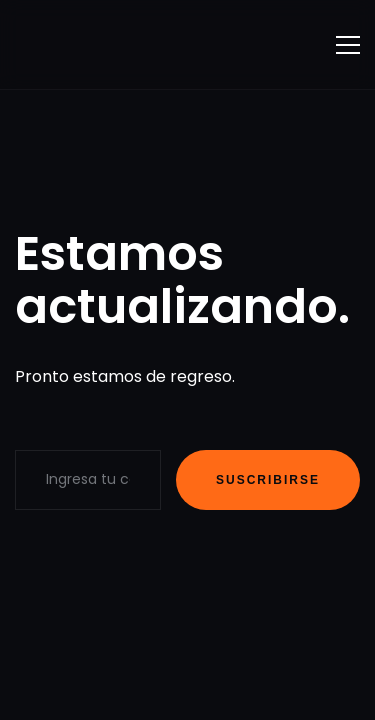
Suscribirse (268, 480)
